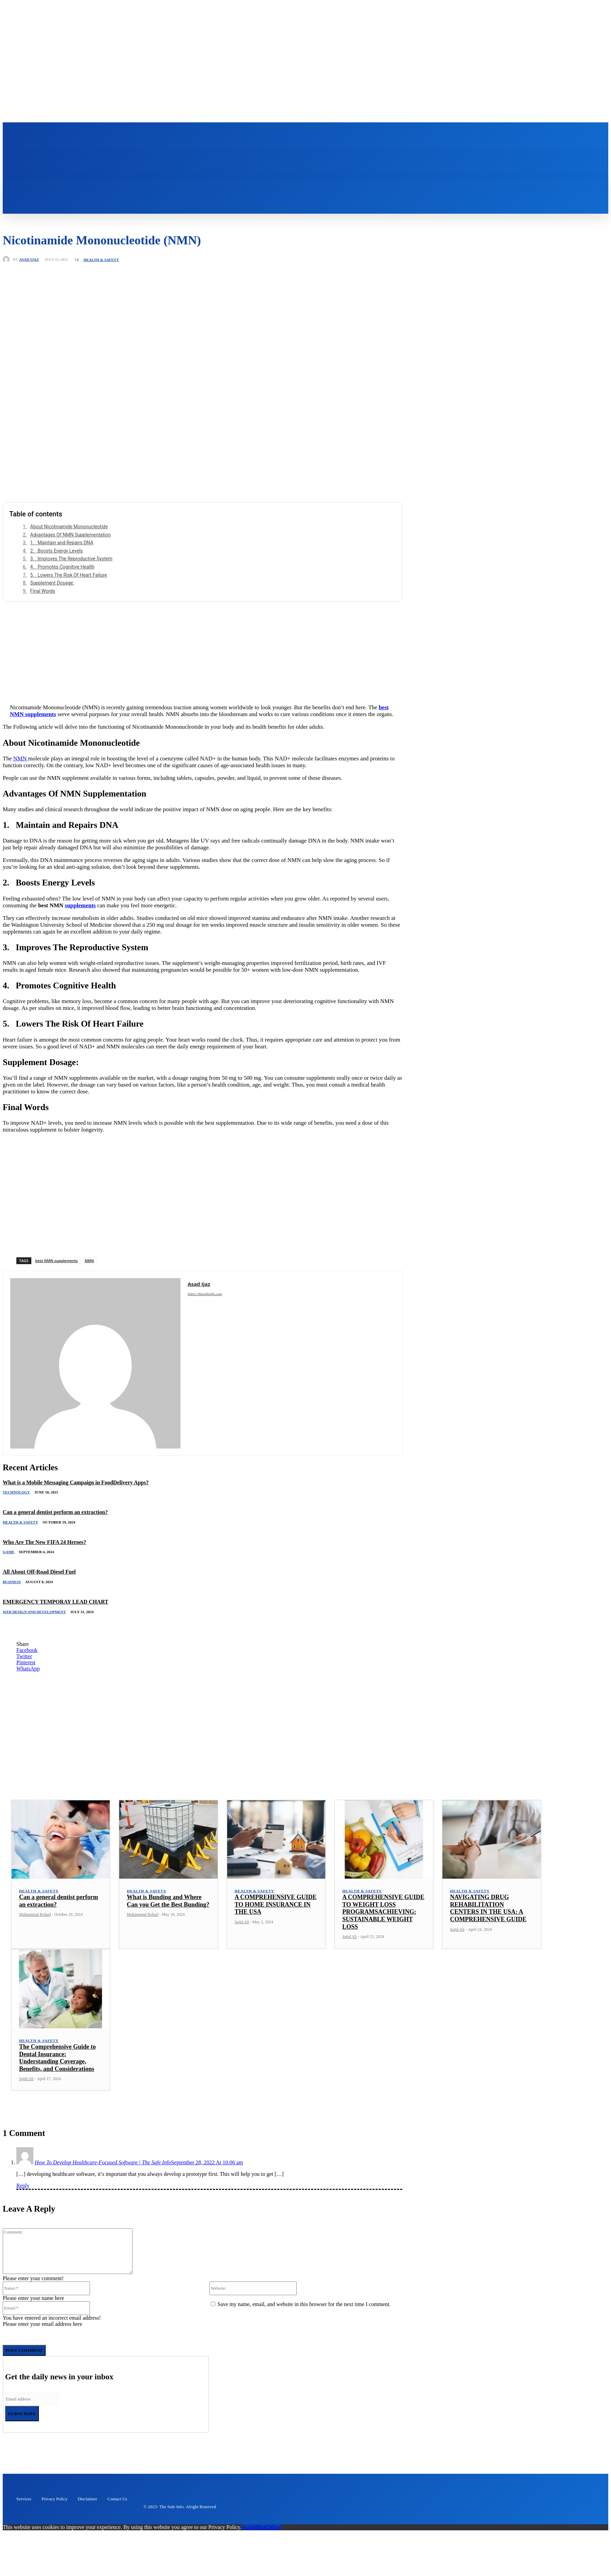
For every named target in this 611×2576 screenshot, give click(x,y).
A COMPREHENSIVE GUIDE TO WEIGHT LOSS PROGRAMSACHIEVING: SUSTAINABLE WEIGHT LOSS (383, 1928)
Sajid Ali (242, 1938)
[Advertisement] (203, 666)
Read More (269, 2544)
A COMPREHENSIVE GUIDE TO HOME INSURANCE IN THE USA (276, 1921)
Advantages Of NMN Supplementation (70, 551)
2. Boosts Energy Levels (56, 567)
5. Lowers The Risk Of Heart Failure (68, 591)
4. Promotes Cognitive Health (62, 583)
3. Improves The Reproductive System (71, 575)
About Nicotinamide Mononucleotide (69, 543)
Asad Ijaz (29, 276)
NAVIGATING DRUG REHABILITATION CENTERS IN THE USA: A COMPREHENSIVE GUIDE (488, 1924)
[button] (235, 202)
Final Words (42, 607)
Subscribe (22, 2430)
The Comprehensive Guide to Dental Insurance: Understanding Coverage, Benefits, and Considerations (57, 2074)
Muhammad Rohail (35, 1931)
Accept (249, 2544)
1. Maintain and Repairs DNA (61, 559)
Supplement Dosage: (52, 599)
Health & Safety (101, 276)
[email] (32, 2416)
